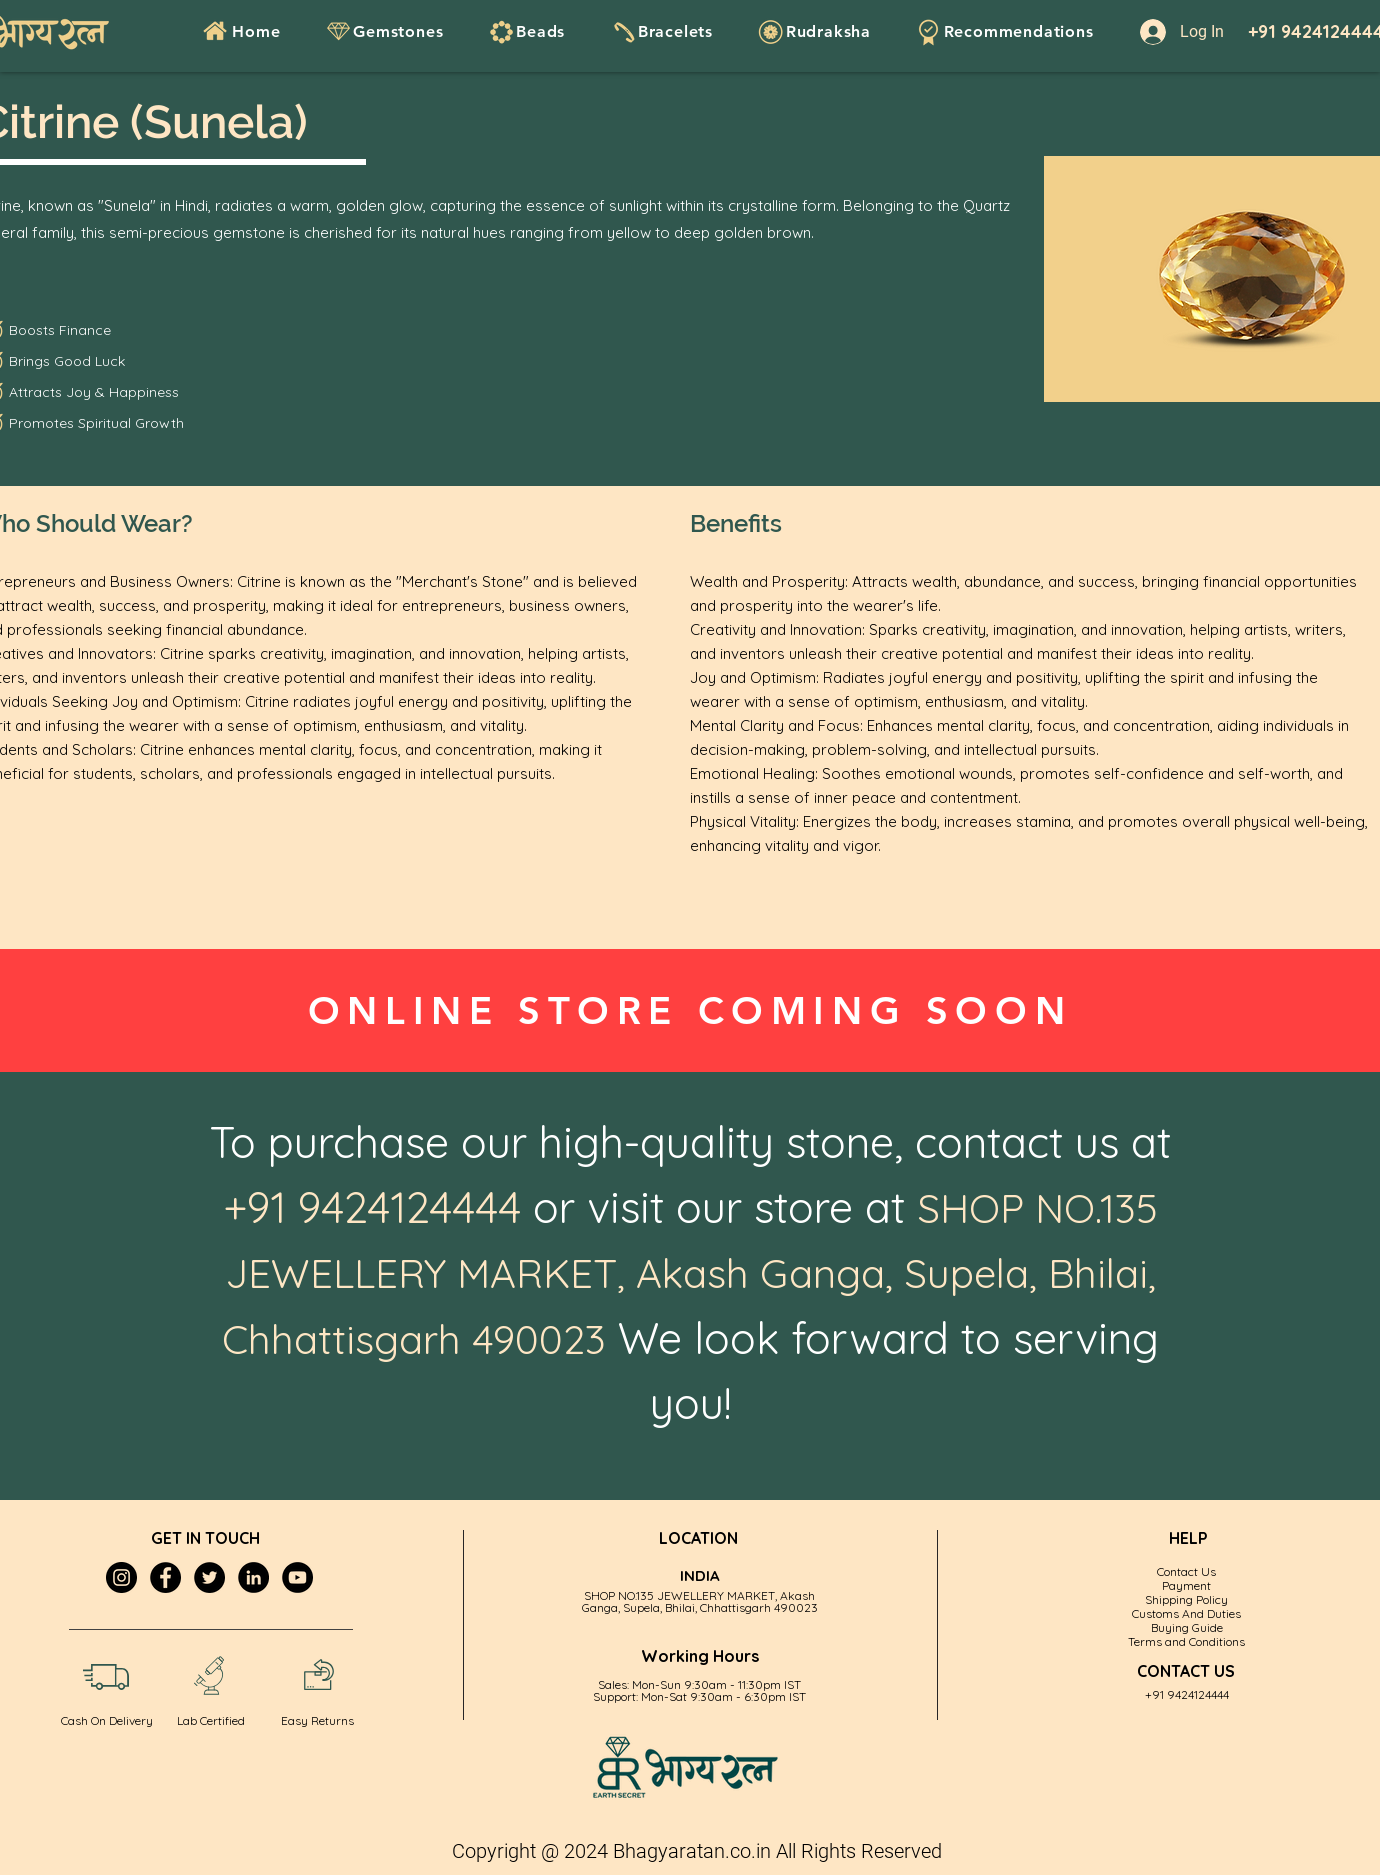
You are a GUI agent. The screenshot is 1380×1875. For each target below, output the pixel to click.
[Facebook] (165, 1577)
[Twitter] (209, 1577)
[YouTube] (297, 1577)
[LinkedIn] (253, 1577)
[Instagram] (121, 1577)
